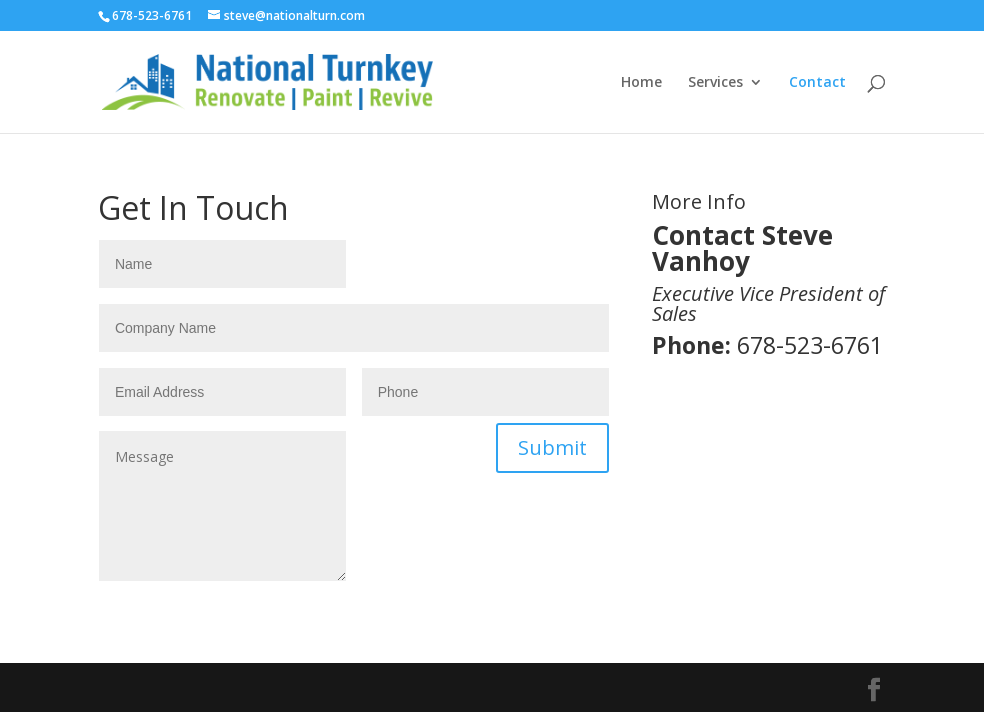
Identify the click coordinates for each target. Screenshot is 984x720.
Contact (817, 83)
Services (715, 83)
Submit (552, 447)
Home (641, 83)
